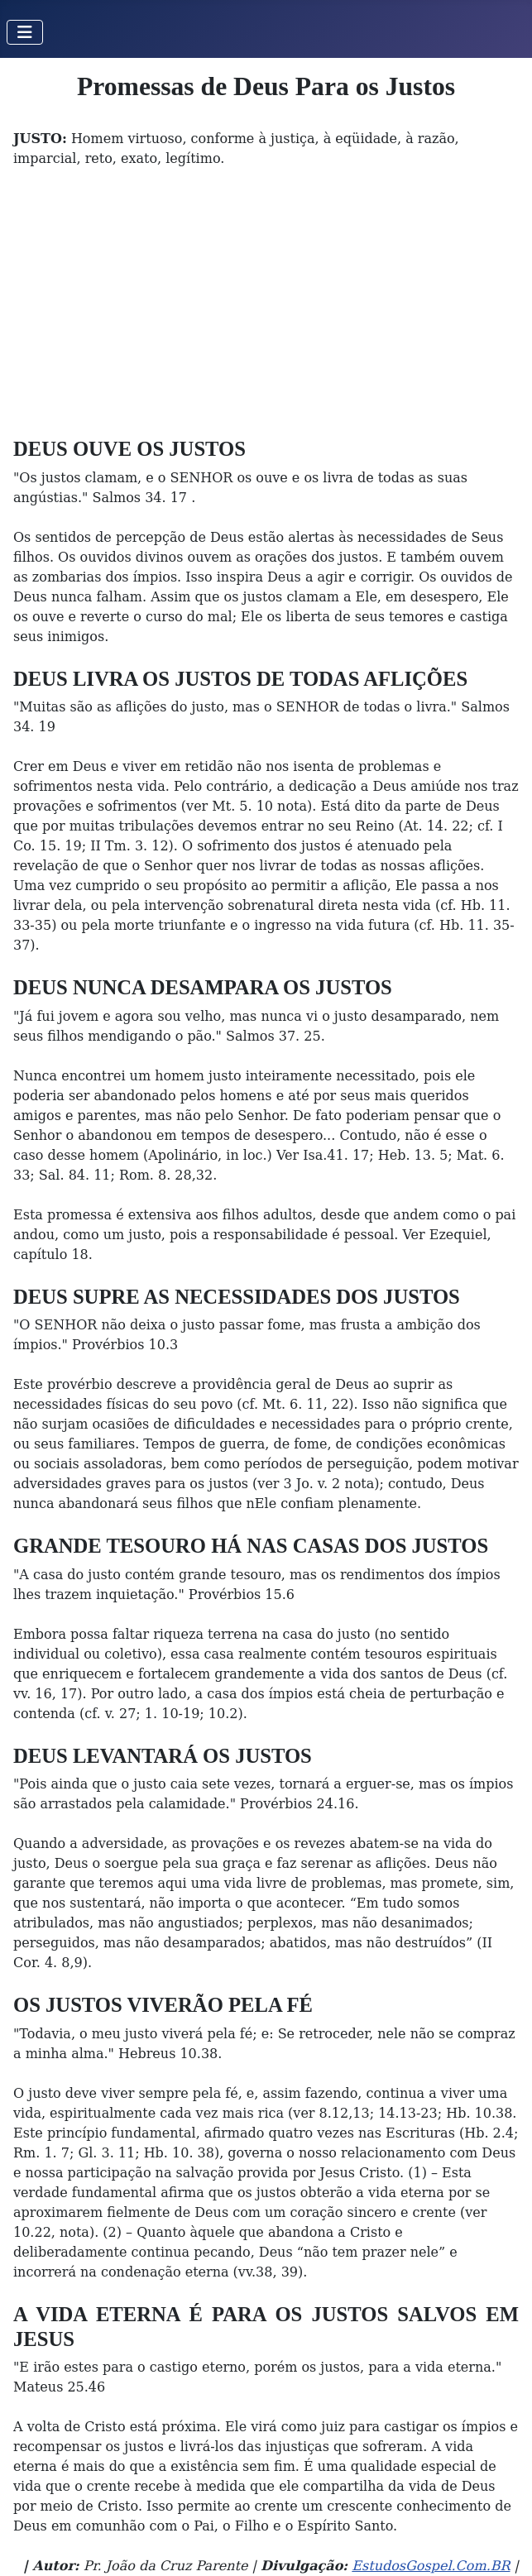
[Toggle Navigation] (25, 32)
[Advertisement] (266, 313)
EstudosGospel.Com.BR (431, 2566)
